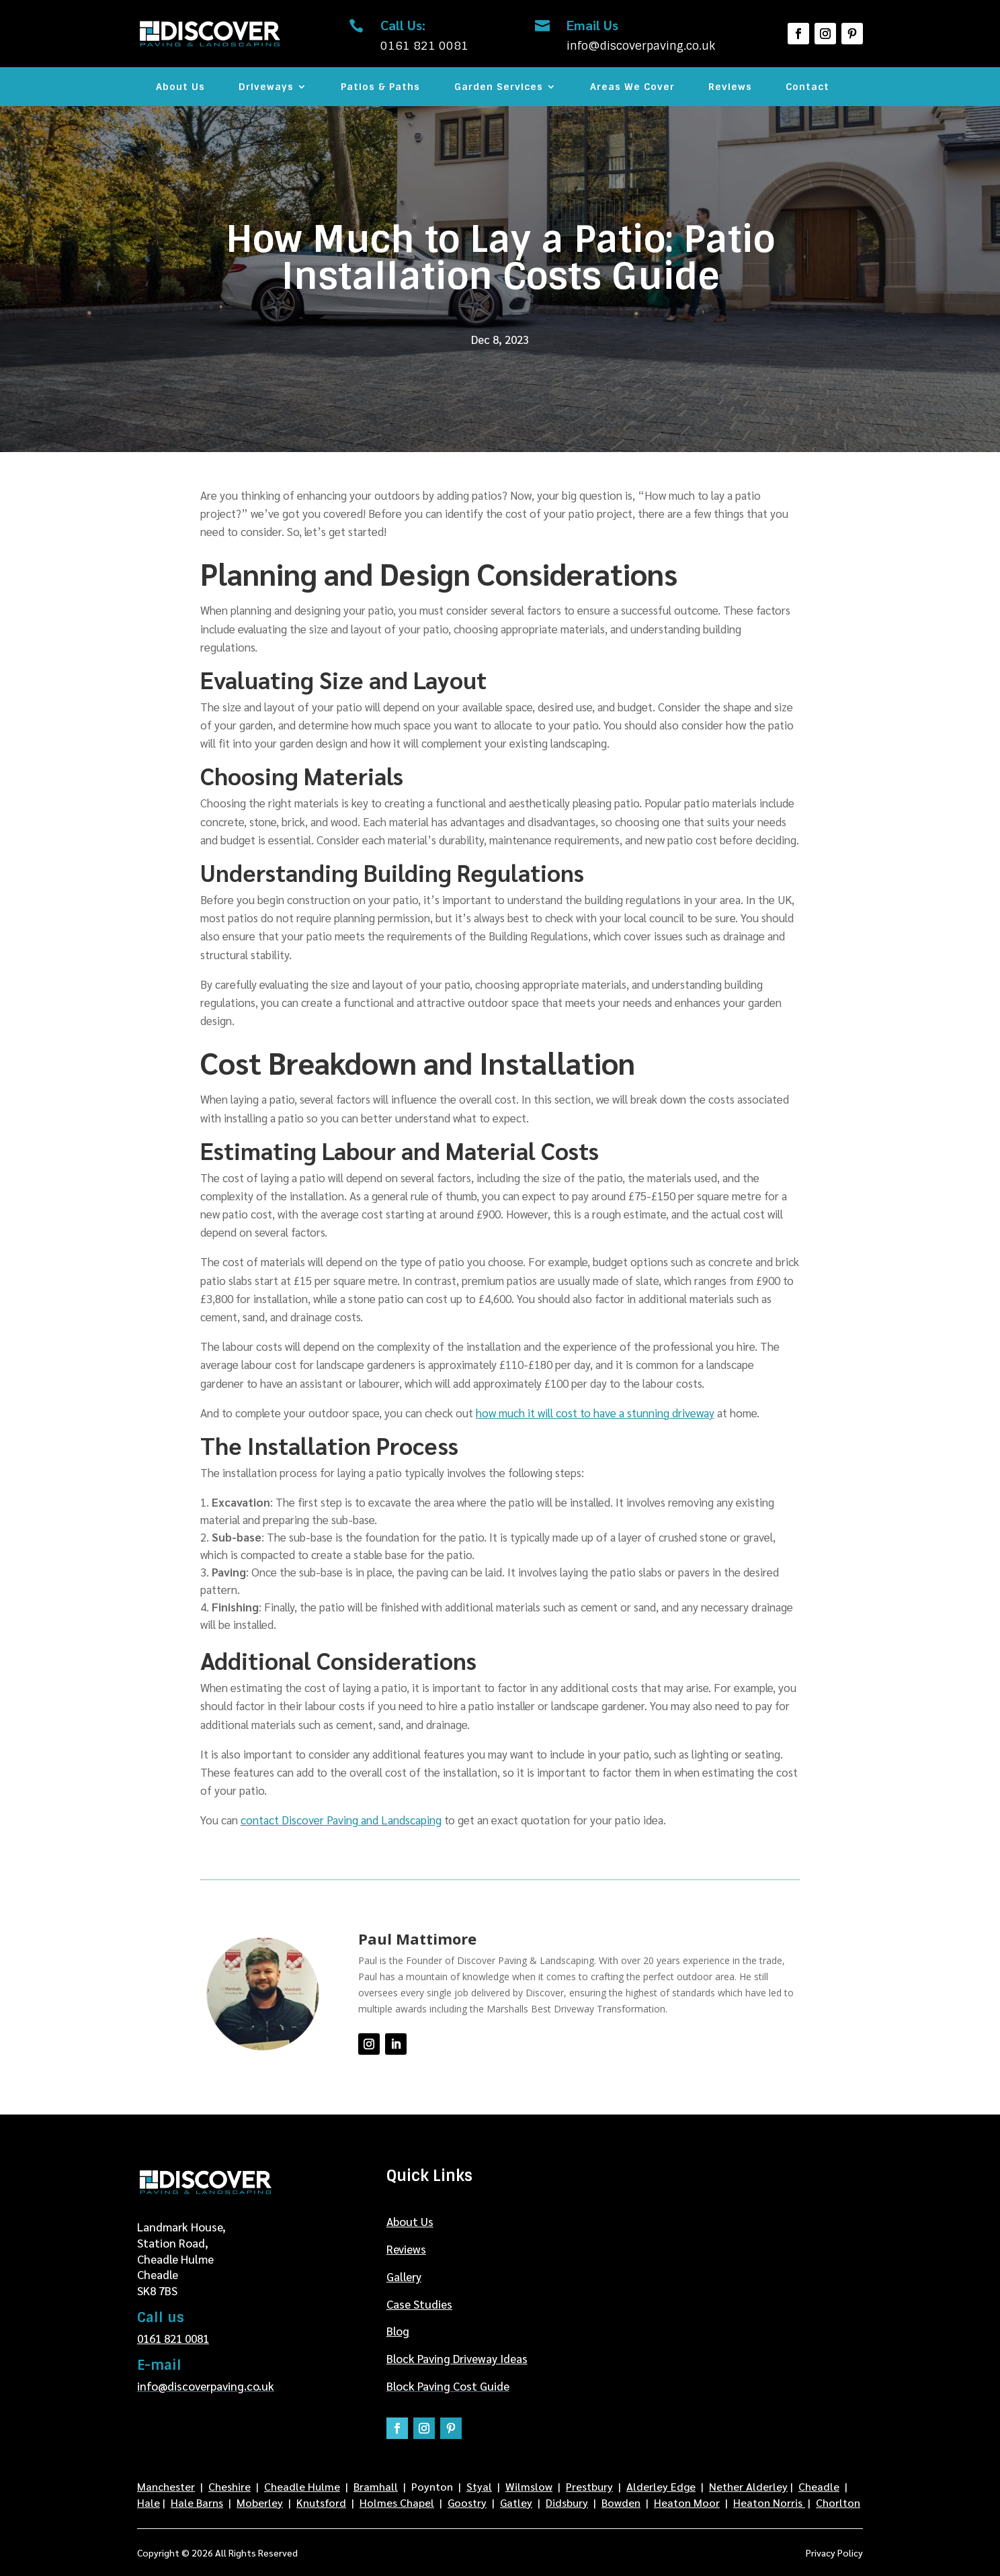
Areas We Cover (632, 87)
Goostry (467, 2502)
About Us (180, 87)
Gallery (403, 2276)
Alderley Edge (661, 2486)
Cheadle (818, 2486)
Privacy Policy (834, 2553)
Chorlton (838, 2502)
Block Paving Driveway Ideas (457, 2358)
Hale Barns (197, 2502)
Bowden (620, 2502)
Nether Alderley (748, 2486)
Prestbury (589, 2486)
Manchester (166, 2486)
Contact (807, 87)
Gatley (516, 2502)
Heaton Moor (687, 2502)
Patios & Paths (380, 87)
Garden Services (498, 87)
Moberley (260, 2502)
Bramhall (375, 2486)
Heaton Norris (769, 2502)
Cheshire (229, 2486)
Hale (148, 2502)
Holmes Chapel (397, 2502)
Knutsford (321, 2502)
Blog (397, 2330)
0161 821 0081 (173, 2338)
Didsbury (567, 2502)
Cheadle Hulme (302, 2486)
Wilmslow (528, 2486)
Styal (479, 2486)
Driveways (266, 87)
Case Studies (419, 2304)
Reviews (730, 87)
